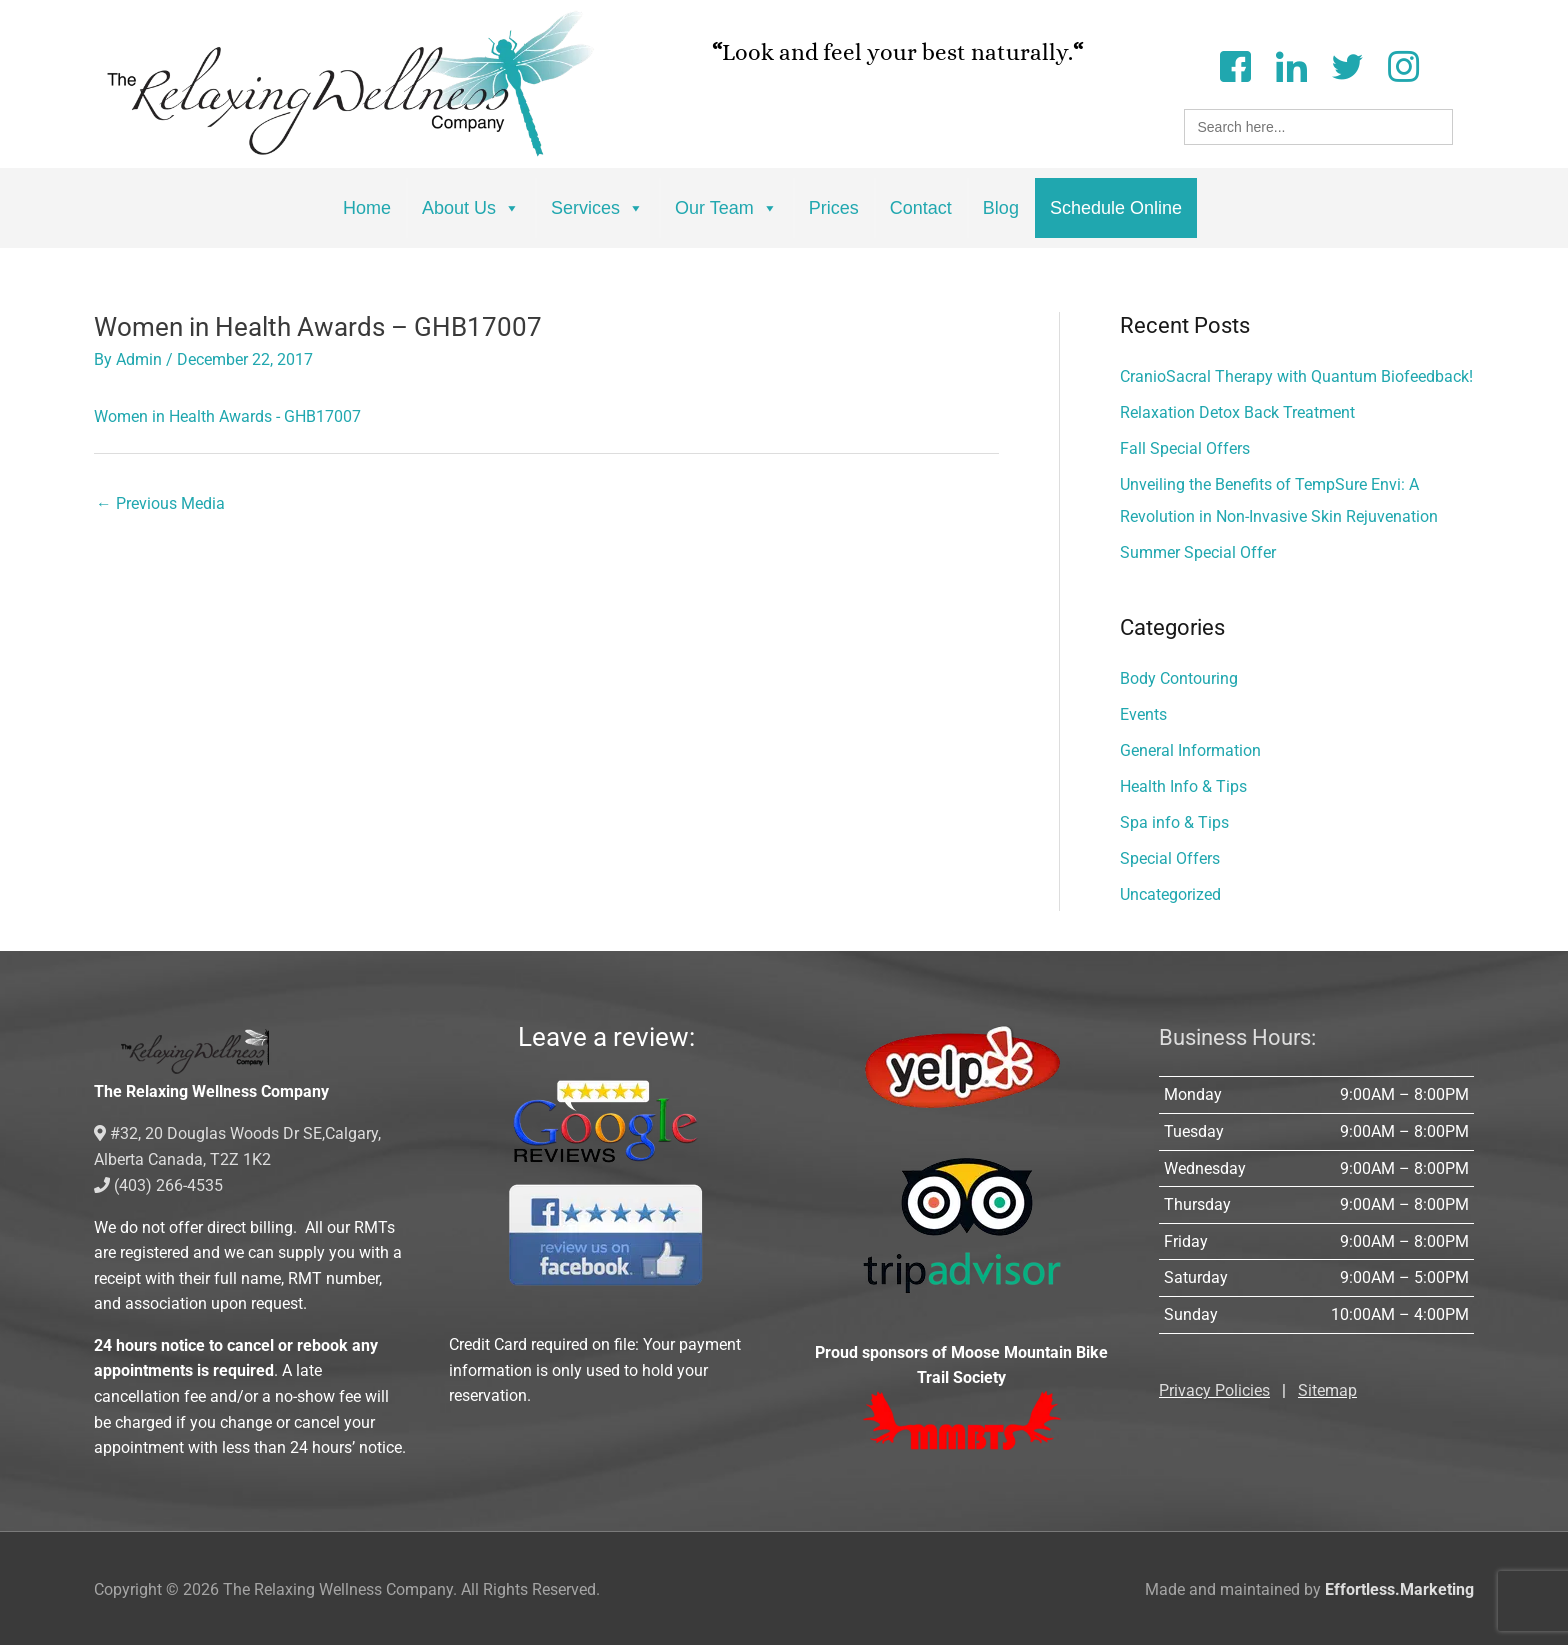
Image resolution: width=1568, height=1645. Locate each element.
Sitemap (1327, 1390)
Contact (921, 208)
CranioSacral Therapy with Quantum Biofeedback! (1296, 376)
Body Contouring (1179, 678)
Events (1143, 714)
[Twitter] (1347, 64)
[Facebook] (1235, 64)
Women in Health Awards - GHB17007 (227, 415)
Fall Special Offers (1185, 448)
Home (367, 208)
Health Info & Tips (1183, 786)
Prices (834, 208)
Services (597, 208)
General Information (1190, 750)
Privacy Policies (1214, 1390)
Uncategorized (1170, 894)
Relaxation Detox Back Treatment (1237, 412)
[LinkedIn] (1291, 64)
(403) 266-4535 (158, 1183)
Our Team (726, 208)
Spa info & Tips (1174, 822)
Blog (1001, 208)
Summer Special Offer (1198, 552)
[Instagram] (1403, 64)
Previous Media (160, 504)
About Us (471, 208)
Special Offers (1170, 858)
